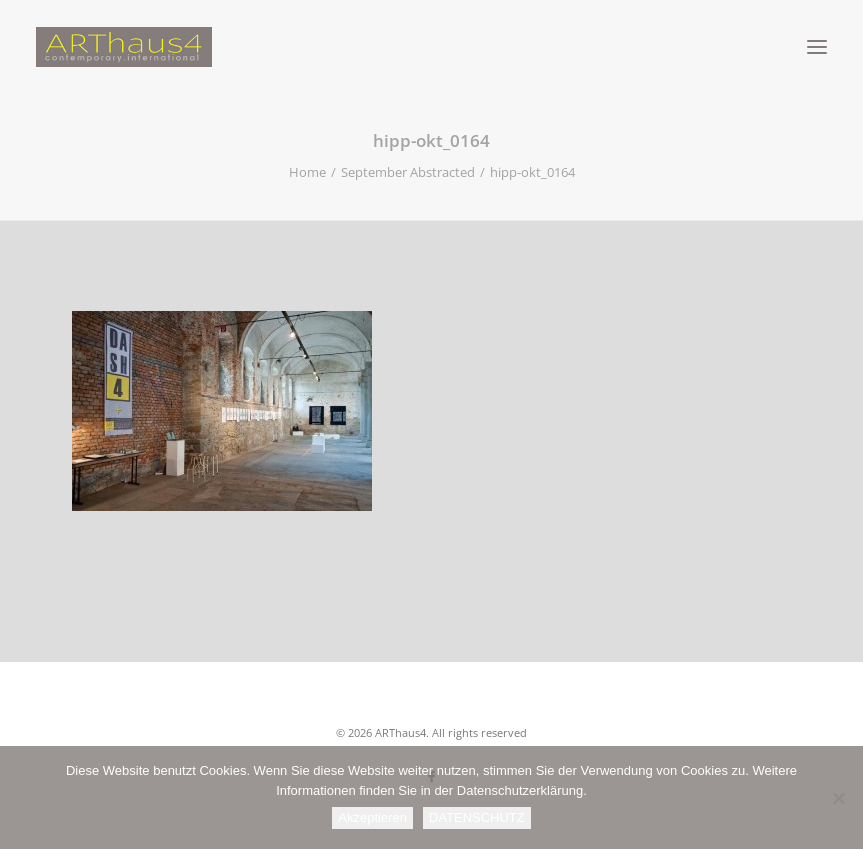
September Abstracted (408, 172)
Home (307, 172)
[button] (817, 47)
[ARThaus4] (431, 47)
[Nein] (838, 798)
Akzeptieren (372, 817)
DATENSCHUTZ (477, 817)
